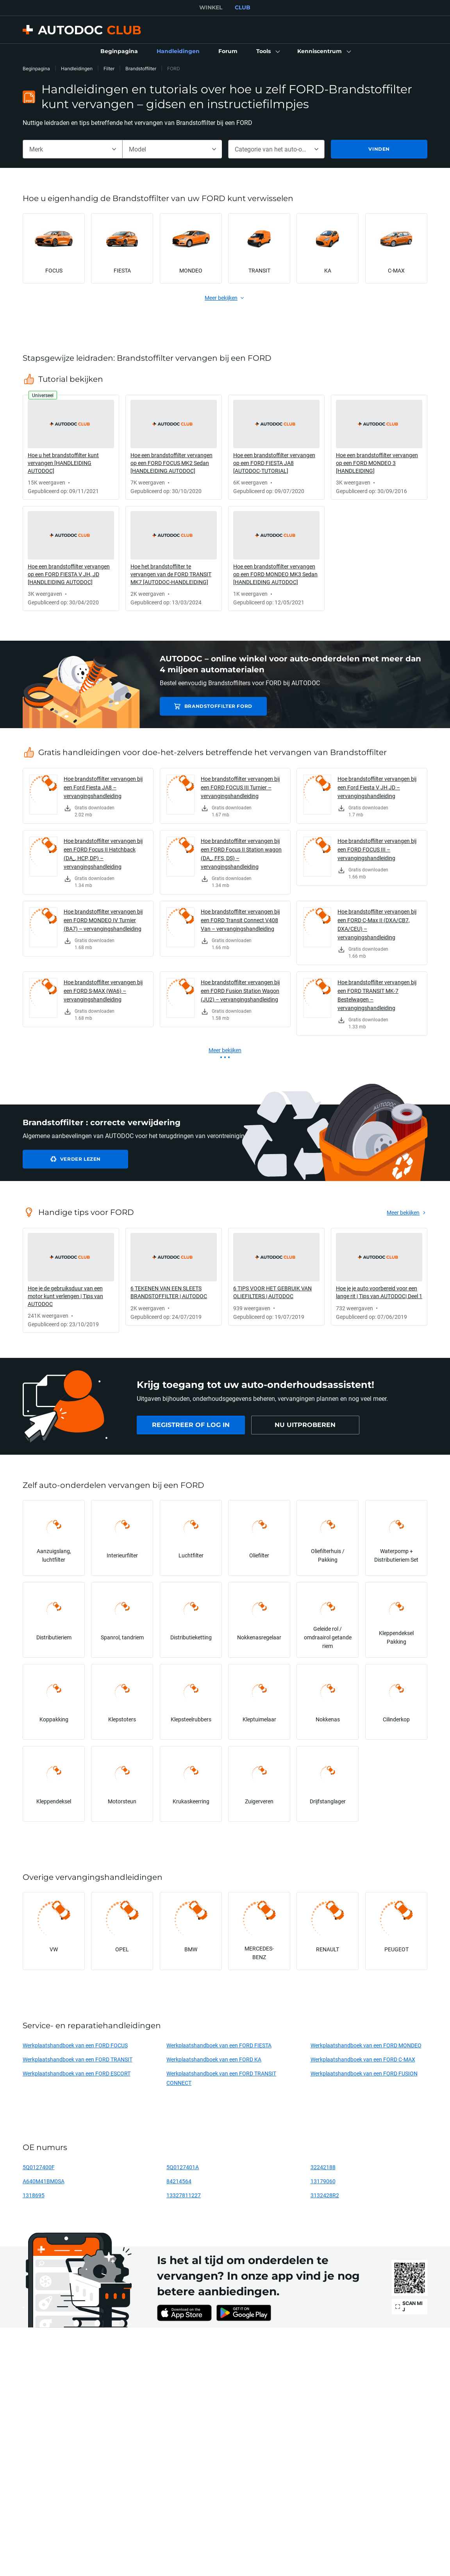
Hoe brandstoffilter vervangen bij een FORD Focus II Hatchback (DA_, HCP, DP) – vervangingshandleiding (103, 853)
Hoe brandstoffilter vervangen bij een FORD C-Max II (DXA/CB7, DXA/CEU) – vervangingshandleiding (377, 924)
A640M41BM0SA (43, 2181)
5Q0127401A (182, 2167)
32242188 (323, 2167)
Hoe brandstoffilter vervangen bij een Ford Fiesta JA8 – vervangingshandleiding (103, 787)
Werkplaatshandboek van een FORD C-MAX (363, 2059)
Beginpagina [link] (36, 68)
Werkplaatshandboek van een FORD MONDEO (366, 2045)
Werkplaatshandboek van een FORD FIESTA (218, 2045)
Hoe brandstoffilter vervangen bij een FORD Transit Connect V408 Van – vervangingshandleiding (240, 920)
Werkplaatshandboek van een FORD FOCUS (75, 2045)
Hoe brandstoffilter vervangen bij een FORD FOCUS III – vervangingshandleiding (377, 849)
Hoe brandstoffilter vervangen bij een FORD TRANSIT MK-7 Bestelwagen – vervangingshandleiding (377, 995)
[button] (267, 51)
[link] (119, 51)
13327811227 (183, 2195)
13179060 (323, 2181)
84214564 (178, 2181)
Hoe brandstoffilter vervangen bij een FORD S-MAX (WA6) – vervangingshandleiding (103, 990)
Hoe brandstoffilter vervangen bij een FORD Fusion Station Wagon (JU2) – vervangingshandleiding (240, 990)
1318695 (34, 2195)
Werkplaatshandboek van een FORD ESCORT (76, 2073)
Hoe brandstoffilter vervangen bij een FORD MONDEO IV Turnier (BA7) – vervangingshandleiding (103, 920)
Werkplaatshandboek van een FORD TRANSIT (77, 2059)
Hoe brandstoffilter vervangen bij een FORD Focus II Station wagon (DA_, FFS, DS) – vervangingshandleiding (241, 853)
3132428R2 (325, 2195)
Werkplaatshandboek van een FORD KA (213, 2059)
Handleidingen (77, 68)
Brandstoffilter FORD (215, 706)
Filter (109, 68)
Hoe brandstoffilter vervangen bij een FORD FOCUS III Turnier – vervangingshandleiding (240, 787)
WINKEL (210, 7)
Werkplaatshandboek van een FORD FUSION (364, 2073)
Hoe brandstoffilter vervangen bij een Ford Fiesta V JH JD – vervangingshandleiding (377, 787)
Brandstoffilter (140, 68)
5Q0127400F (39, 2167)
